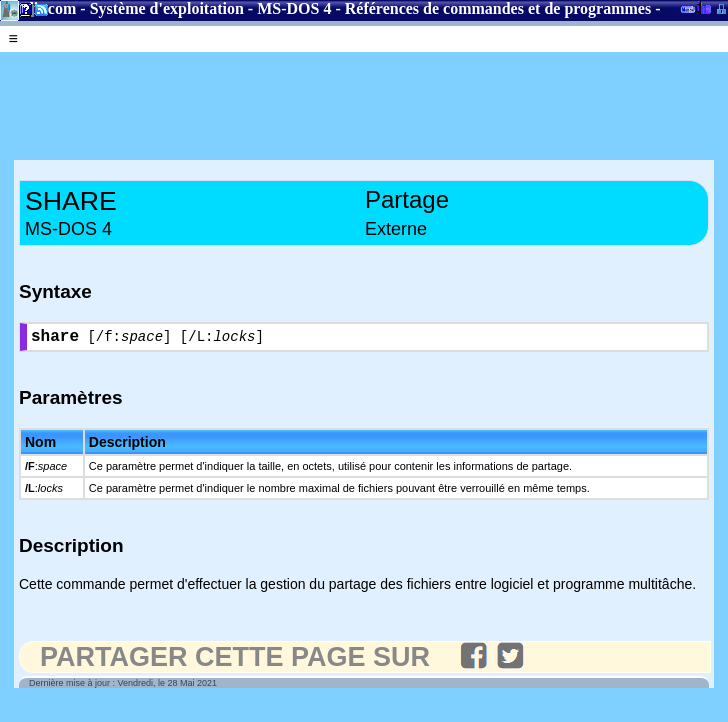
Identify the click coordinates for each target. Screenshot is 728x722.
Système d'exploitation (167, 8)
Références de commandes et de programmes (498, 8)
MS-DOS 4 (294, 8)
